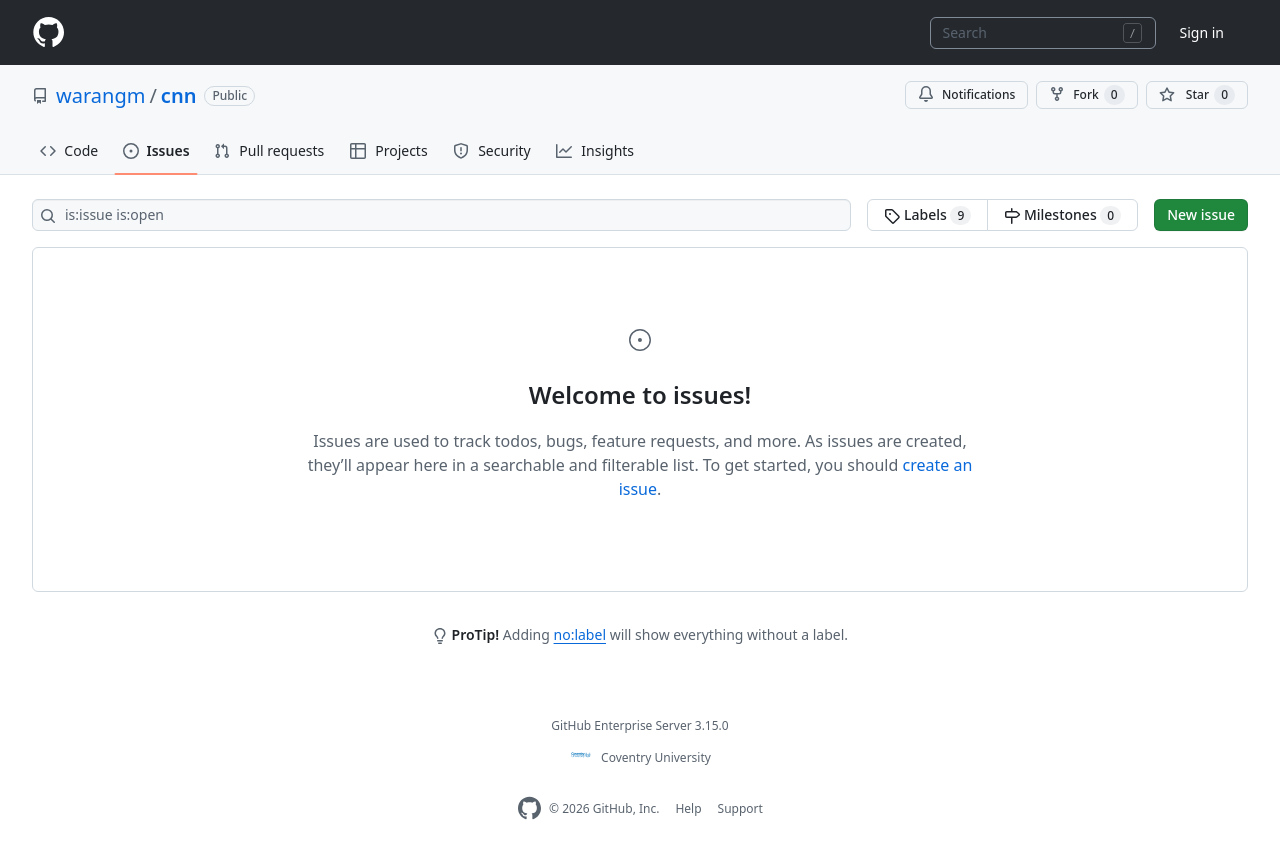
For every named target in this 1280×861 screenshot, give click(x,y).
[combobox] (1043, 33)
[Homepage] (48, 32)
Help (688, 808)
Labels (927, 215)
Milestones (1062, 215)
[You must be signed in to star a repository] (1197, 95)
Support (740, 808)
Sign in (1202, 32)
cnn (179, 95)
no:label (580, 634)
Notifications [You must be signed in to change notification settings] (966, 94)
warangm (100, 95)
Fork (1086, 95)
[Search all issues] (441, 215)
